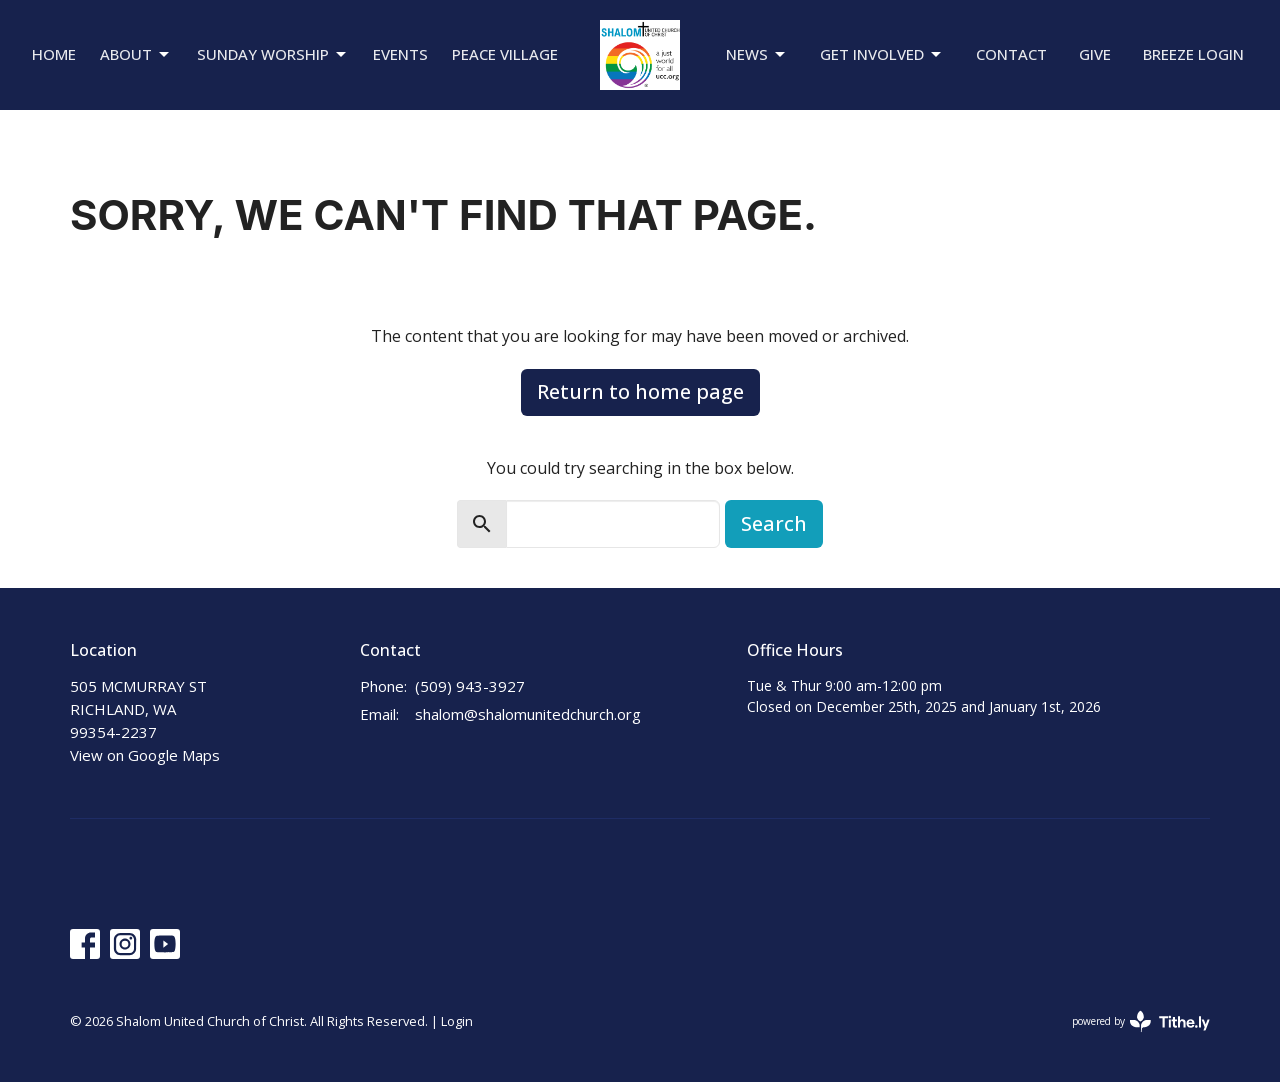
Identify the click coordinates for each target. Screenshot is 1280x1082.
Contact (1011, 54)
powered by (1141, 1021)
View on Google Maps (145, 755)
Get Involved (882, 54)
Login (457, 1021)
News (757, 54)
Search (774, 523)
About (136, 54)
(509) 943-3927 (470, 686)
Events (400, 54)
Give (1095, 54)
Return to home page (640, 391)
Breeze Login (1193, 54)
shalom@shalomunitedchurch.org (528, 714)
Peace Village (505, 54)
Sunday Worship (273, 54)
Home (54, 54)
